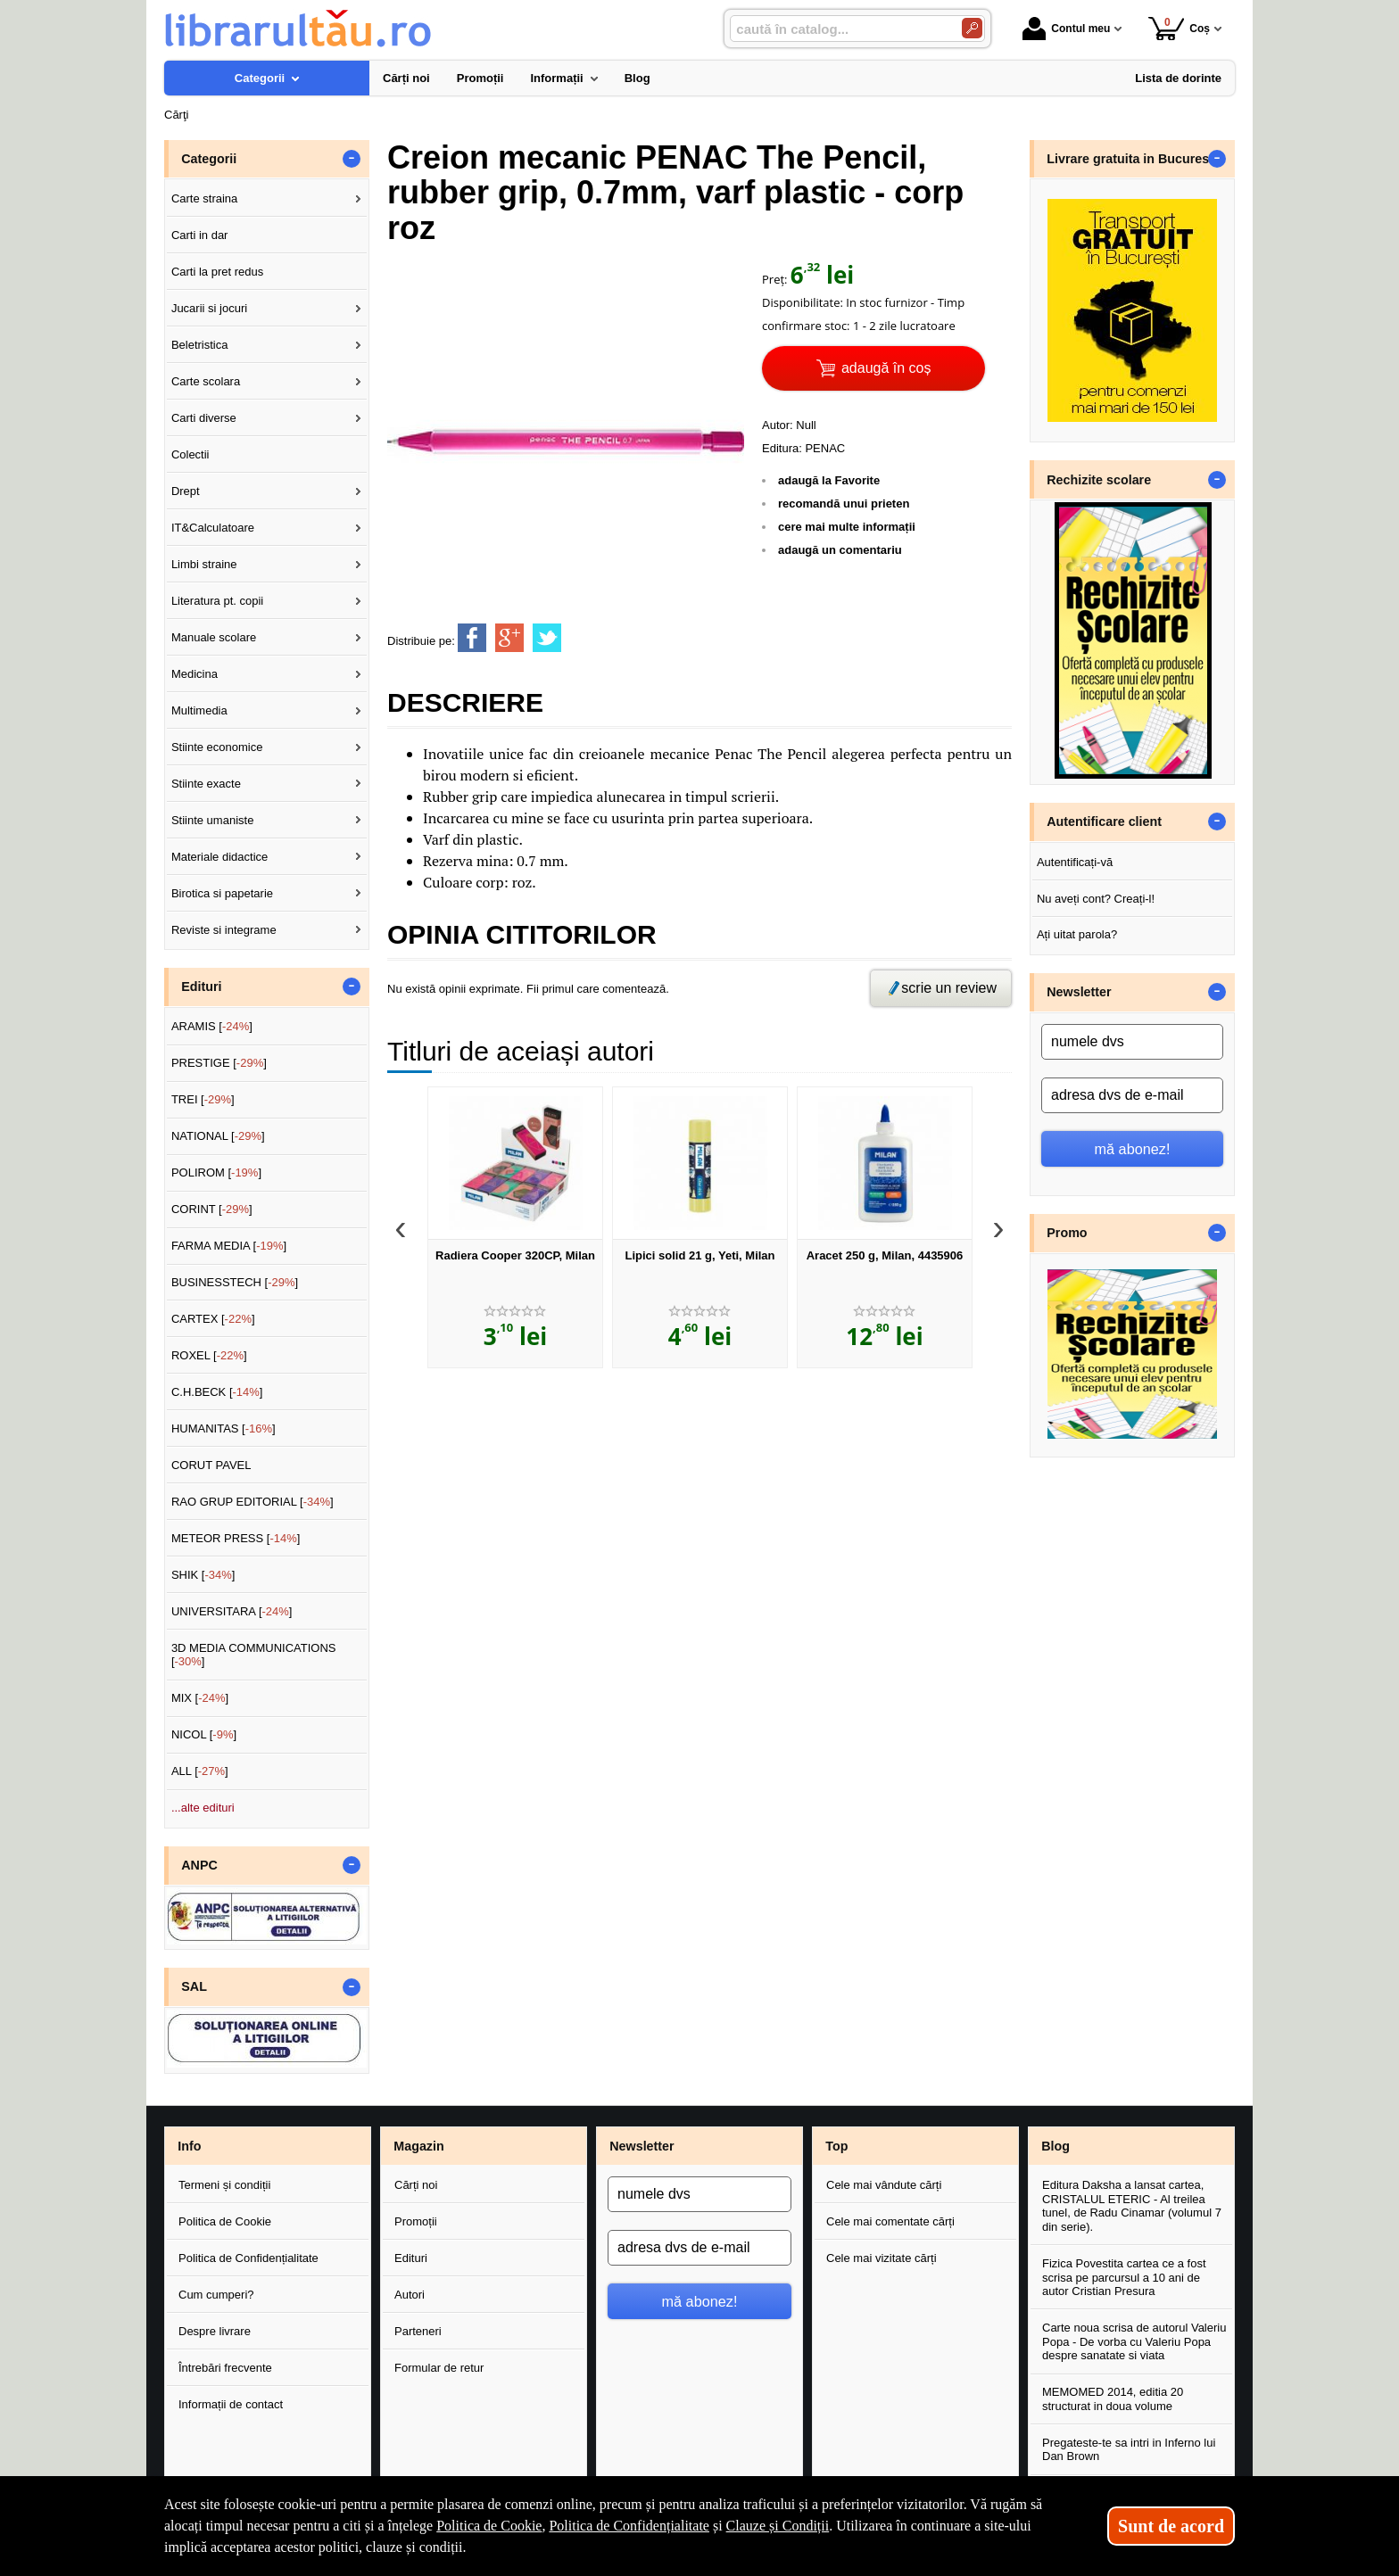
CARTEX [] (213, 1318)
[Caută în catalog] (972, 28)
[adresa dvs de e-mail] (1132, 1095)
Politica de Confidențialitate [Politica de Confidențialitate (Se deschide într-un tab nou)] (629, 2525)
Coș (1179, 28)
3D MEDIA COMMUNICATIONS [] (253, 1655)
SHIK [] (203, 1574)
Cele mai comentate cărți (890, 2221)
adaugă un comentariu (840, 550)
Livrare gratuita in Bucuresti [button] (1132, 159)
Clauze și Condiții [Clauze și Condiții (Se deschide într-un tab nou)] (778, 2525)
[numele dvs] (1132, 1042)
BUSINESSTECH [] (234, 1282)
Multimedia (199, 710)
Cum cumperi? (216, 2294)
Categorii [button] (208, 159)
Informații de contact (230, 2404)
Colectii (190, 454)
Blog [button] (1055, 2146)
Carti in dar (199, 235)
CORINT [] (211, 1209)
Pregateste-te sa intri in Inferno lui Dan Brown (1128, 2450)
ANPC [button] (199, 1865)
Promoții (415, 2221)
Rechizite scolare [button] (1099, 480)
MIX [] (199, 1698)
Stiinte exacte (206, 783)
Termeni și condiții (224, 2185)
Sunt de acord (1171, 2526)
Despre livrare (214, 2331)
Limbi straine (204, 564)
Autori (409, 2294)
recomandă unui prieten (843, 503)
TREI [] (203, 1099)
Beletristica (199, 344)
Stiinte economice (217, 747)
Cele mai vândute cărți (883, 2185)
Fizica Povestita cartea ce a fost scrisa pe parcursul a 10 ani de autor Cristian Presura (1124, 2277)
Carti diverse (203, 418)
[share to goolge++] (509, 637)
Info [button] (189, 2146)
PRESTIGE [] (219, 1062)
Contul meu (1066, 28)
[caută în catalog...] (839, 29)
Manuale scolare (213, 637)
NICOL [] (203, 1734)
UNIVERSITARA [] (232, 1611)
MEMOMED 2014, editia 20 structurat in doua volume (1112, 2399)
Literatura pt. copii (217, 600)
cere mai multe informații (846, 526)
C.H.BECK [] (217, 1392)
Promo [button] (1067, 1233)
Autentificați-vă (1075, 862)
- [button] (351, 159)
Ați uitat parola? (1077, 934)
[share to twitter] (547, 637)
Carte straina (204, 198)
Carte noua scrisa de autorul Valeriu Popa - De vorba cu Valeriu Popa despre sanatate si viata (1134, 2341)
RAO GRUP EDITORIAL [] (252, 1501)
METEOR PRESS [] (236, 1538)
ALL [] (199, 1771)
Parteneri (418, 2331)
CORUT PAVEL (211, 1465)
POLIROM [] (216, 1172)
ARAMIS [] (211, 1026)
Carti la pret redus (217, 271)
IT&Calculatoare (212, 527)
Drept (185, 491)
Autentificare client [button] (1104, 821)
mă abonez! (1133, 1149)
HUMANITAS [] (223, 1428)
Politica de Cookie (224, 2221)
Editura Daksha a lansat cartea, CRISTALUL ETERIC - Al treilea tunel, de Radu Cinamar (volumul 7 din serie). (1131, 2205)
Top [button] (836, 2146)
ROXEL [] (209, 1355)
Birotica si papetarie (222, 893)
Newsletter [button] (1079, 992)
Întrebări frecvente (225, 2367)
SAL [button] (194, 1986)
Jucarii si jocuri (209, 308)
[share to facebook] (472, 637)
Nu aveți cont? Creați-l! (1096, 898)
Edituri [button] (201, 986)
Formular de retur (439, 2367)
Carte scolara (205, 381)
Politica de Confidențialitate (248, 2258)
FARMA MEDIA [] (228, 1245)
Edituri (410, 2258)
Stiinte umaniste (212, 820)
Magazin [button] (418, 2146)
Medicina (194, 674)
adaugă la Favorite (829, 480)
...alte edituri (203, 1807)
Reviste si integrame (224, 930)
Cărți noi (415, 2185)
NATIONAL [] (218, 1136)
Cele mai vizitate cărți (881, 2258)
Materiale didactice (219, 856)
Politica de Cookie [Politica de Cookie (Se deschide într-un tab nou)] (489, 2525)
